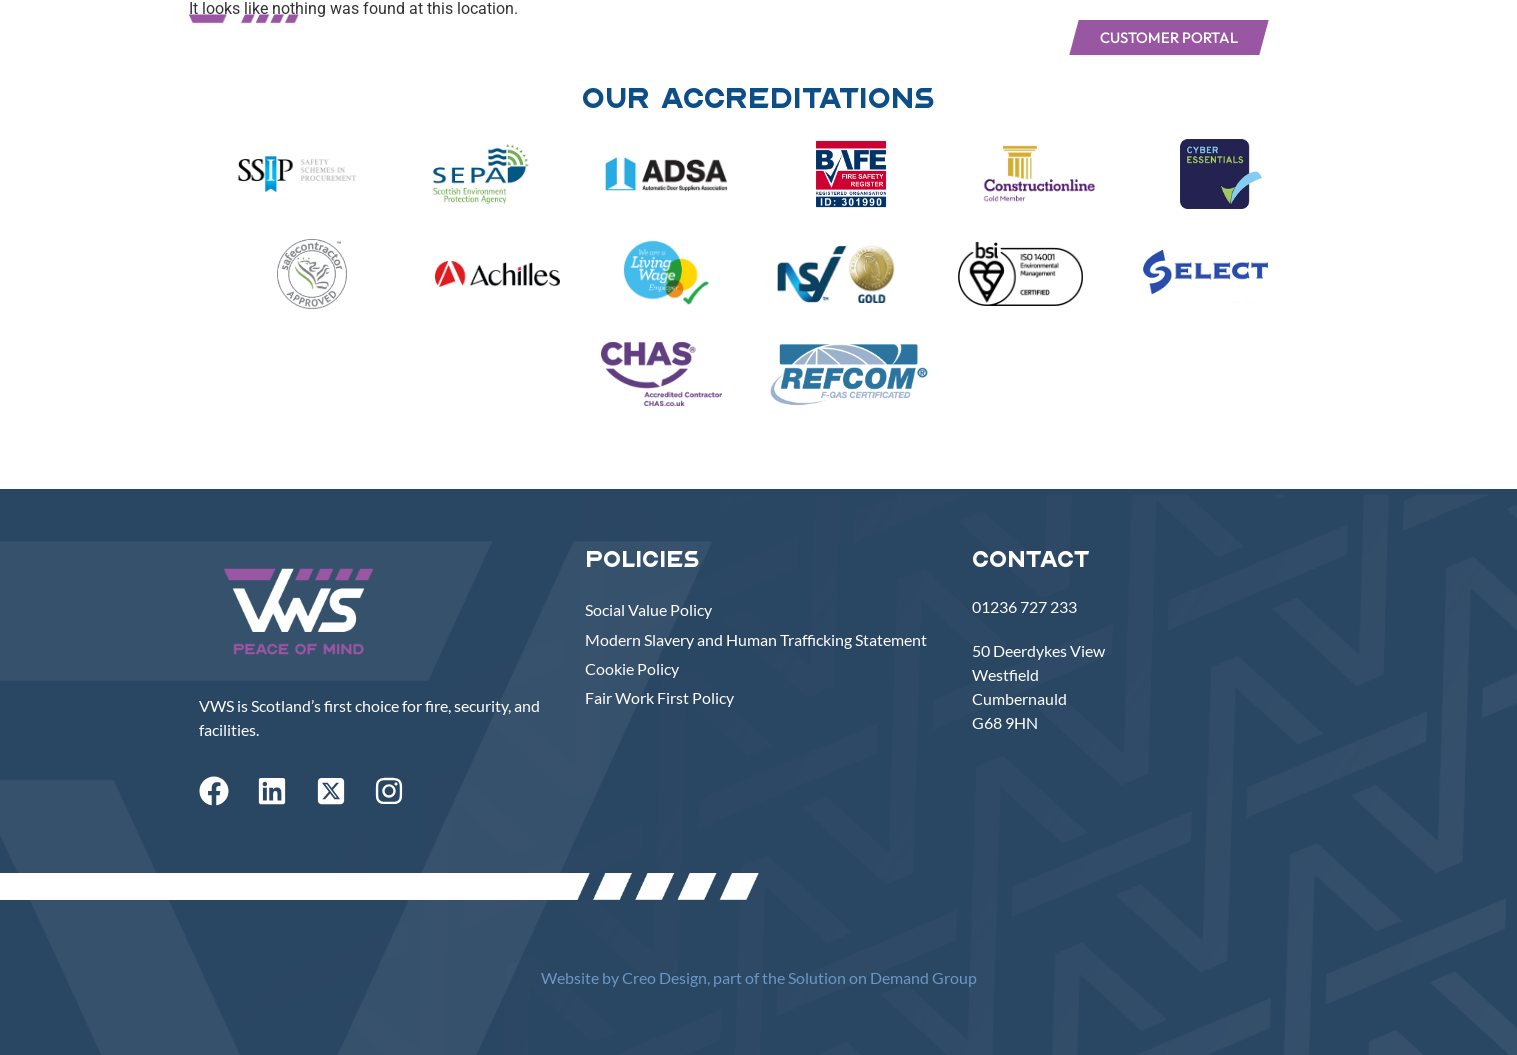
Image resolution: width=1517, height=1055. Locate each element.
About (695, 36)
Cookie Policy (632, 668)
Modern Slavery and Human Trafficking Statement (756, 639)
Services (597, 36)
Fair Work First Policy (659, 697)
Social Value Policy (648, 609)
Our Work (801, 36)
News (902, 36)
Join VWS (999, 36)
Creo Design (664, 977)
